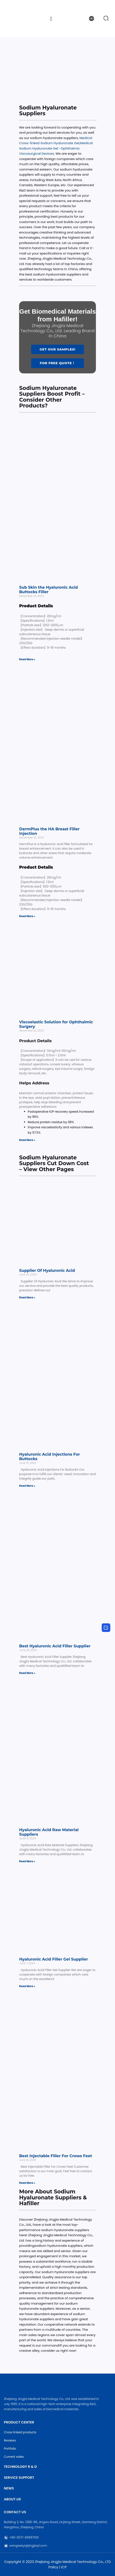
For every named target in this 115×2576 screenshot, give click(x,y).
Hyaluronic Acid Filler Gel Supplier (53, 1959)
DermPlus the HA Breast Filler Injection (49, 831)
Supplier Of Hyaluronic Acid (47, 1270)
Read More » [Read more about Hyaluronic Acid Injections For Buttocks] (27, 1486)
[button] (51, 19)
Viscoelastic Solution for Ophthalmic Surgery (56, 1024)
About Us (12, 2499)
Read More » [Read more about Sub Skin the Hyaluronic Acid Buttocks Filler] (27, 659)
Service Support (19, 2477)
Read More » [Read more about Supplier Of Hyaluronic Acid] (27, 1297)
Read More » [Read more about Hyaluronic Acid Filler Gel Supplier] (27, 1986)
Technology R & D (20, 2466)
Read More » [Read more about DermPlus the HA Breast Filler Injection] (27, 916)
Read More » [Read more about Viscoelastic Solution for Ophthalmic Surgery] (27, 1140)
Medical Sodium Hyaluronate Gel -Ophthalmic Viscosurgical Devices (56, 148)
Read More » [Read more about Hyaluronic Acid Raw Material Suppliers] (27, 1861)
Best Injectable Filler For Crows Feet (55, 2156)
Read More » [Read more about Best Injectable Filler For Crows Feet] (27, 2183)
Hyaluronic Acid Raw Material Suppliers (49, 1832)
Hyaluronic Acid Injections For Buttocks (49, 1456)
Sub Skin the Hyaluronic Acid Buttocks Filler (48, 589)
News (9, 2488)
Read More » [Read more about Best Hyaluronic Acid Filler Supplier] (27, 1673)
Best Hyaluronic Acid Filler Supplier (54, 1646)
